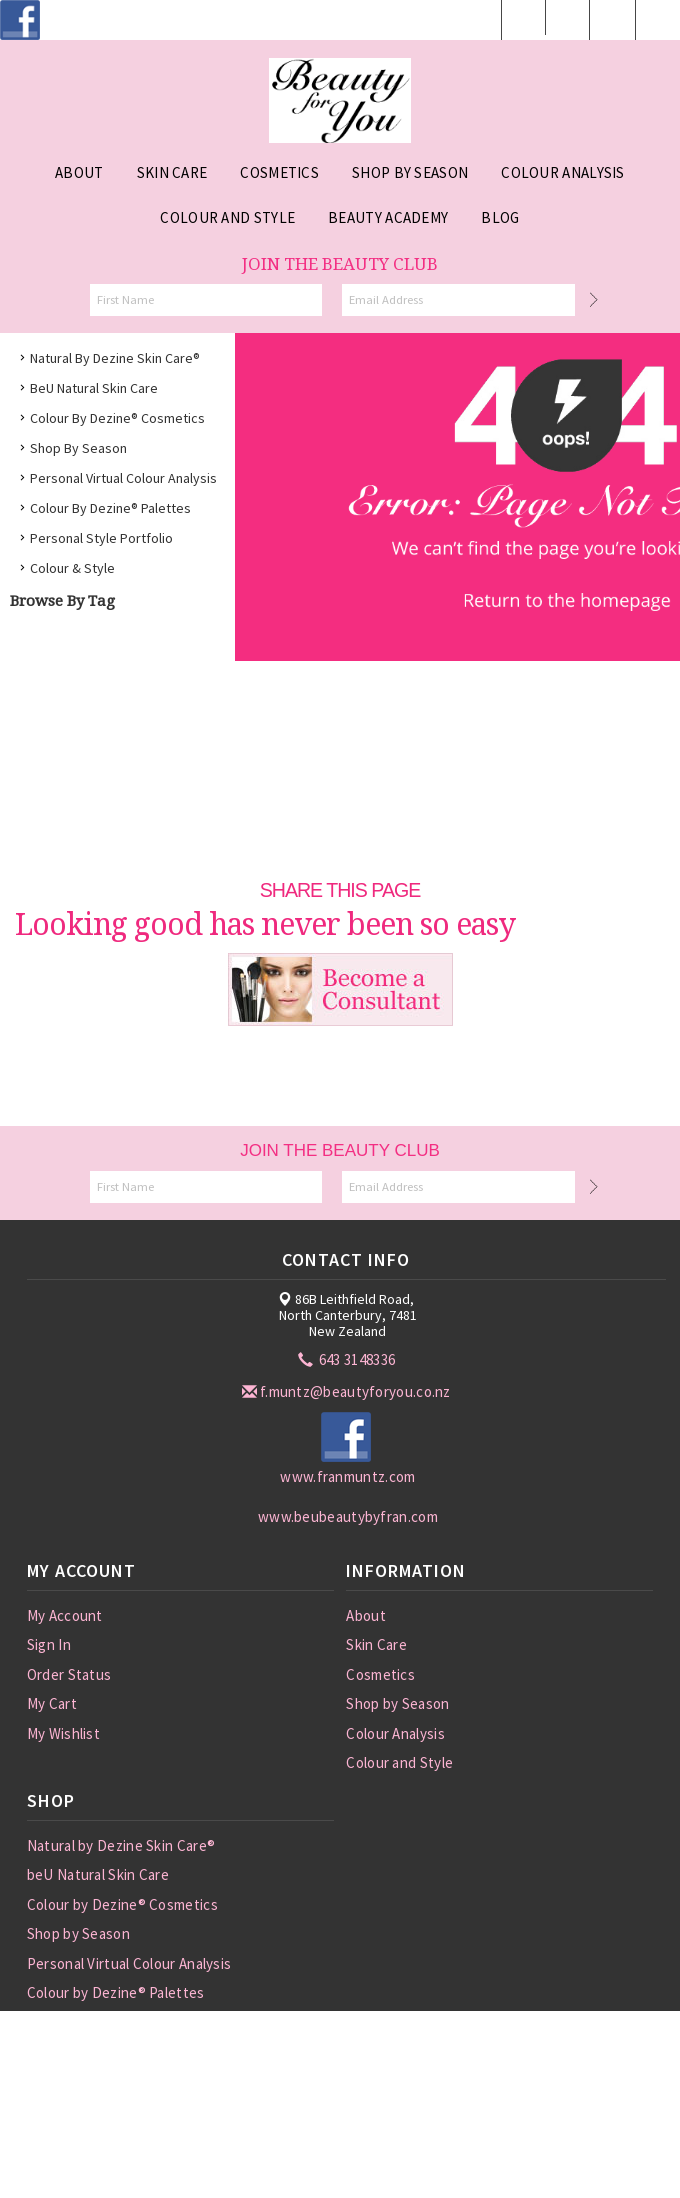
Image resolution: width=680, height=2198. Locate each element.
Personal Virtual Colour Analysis (123, 478)
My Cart (52, 1703)
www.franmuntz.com (347, 1476)
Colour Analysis (395, 1733)
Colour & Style (72, 568)
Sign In (49, 1644)
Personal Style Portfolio (101, 538)
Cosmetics (380, 1674)
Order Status (69, 1674)
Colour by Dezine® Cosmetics (117, 418)
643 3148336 (348, 1359)
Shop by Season (78, 448)
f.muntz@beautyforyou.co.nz (348, 1391)
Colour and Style (399, 1762)
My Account (65, 1615)
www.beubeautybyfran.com (348, 1516)
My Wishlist (63, 1733)
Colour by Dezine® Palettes (110, 508)
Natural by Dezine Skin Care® (115, 358)
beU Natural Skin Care (94, 388)
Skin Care (376, 1644)
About (366, 1615)
